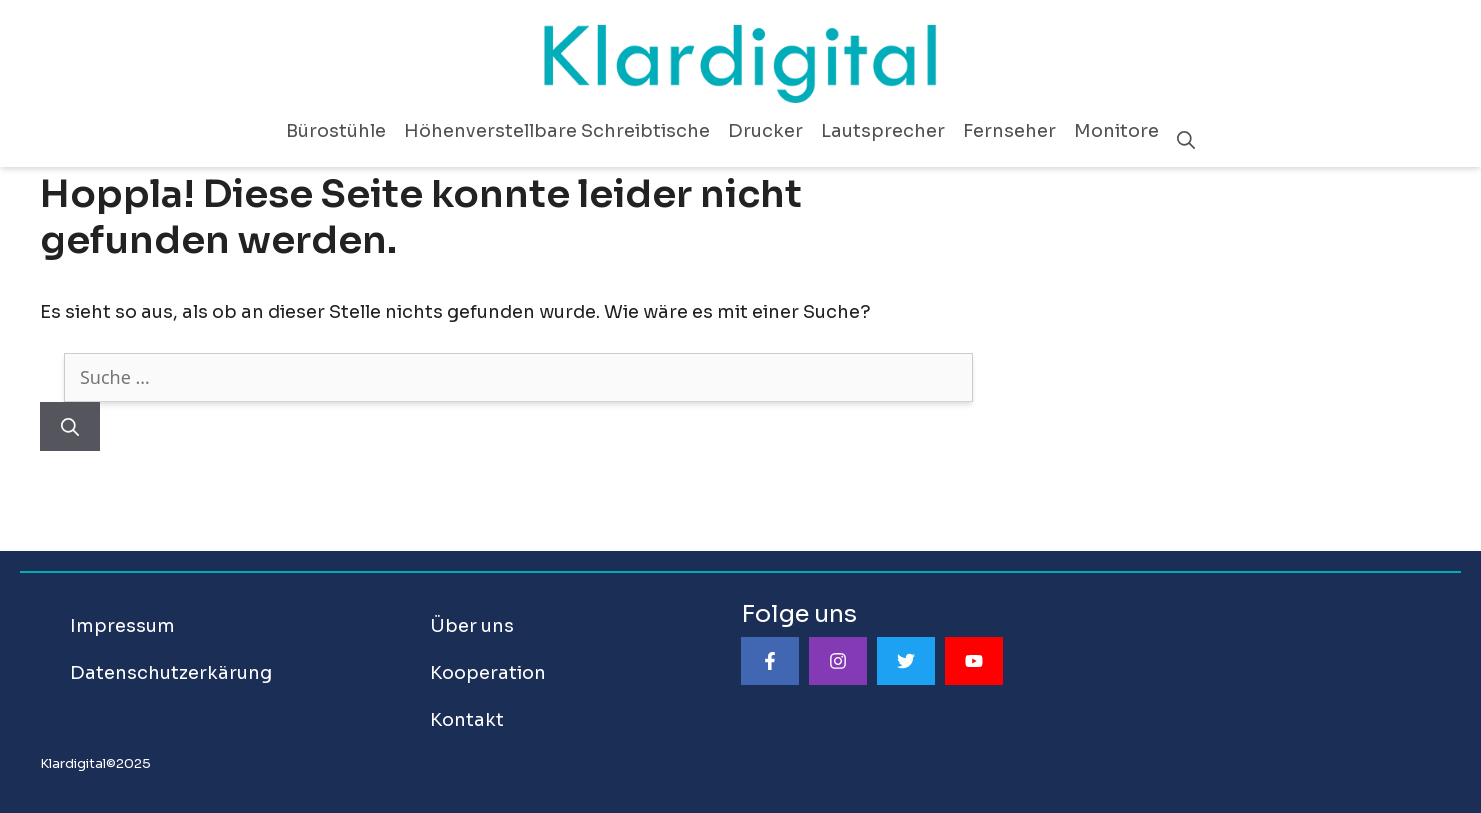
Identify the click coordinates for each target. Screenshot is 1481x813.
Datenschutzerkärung (171, 673)
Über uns (472, 626)
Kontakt (467, 720)
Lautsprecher (883, 131)
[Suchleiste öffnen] (1186, 141)
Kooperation (488, 673)
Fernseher (1009, 131)
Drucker (765, 131)
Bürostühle (336, 131)
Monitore (1116, 131)
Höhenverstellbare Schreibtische (557, 131)
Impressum (122, 626)
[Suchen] (70, 426)
